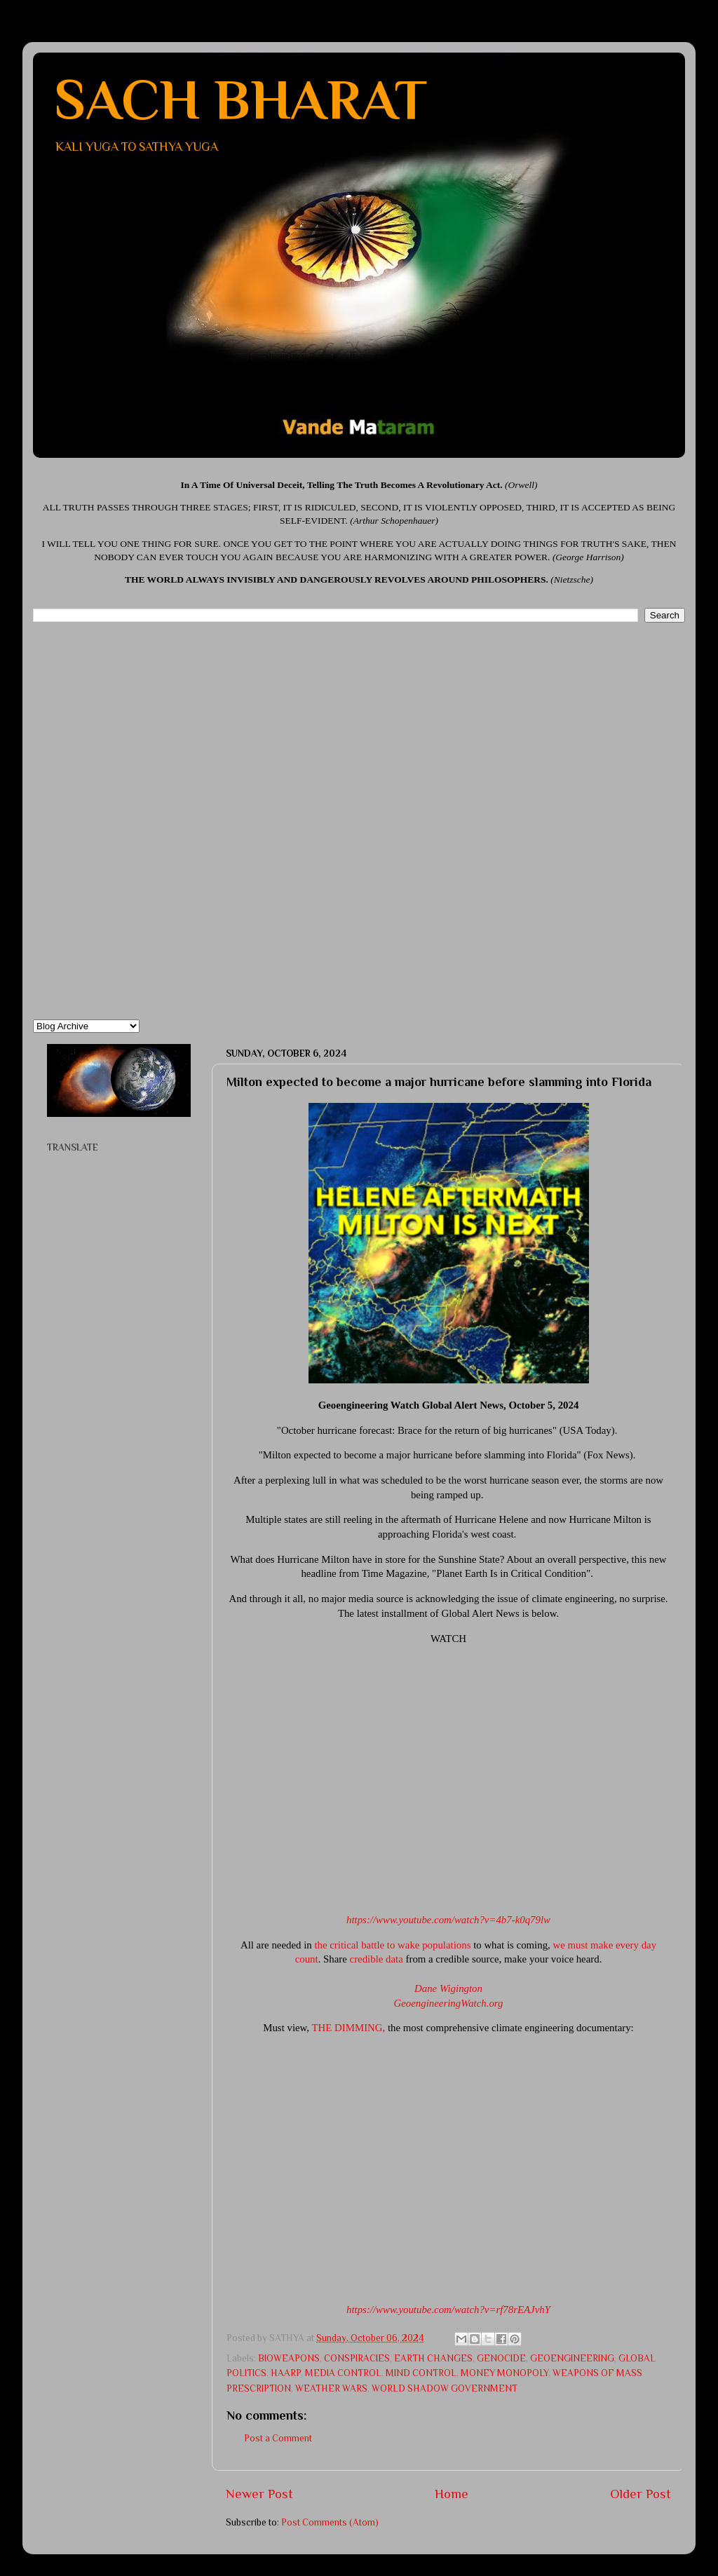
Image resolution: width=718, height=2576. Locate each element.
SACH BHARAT (240, 99)
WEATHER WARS (331, 2388)
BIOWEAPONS (289, 2358)
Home (451, 2493)
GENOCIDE (501, 2358)
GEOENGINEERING (572, 2358)
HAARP (286, 2373)
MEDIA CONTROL (343, 2373)
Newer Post (259, 2493)
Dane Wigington (448, 1988)
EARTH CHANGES (433, 2358)
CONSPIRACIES (357, 2358)
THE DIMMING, (349, 2027)
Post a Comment (278, 2438)
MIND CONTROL (421, 2373)
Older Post (640, 2493)
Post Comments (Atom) (330, 2522)
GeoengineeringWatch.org (448, 2003)
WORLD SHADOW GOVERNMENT (444, 2388)
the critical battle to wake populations (392, 1945)
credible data (376, 1959)
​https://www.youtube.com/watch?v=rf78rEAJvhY (448, 2309)
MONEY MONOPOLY (504, 2373)
